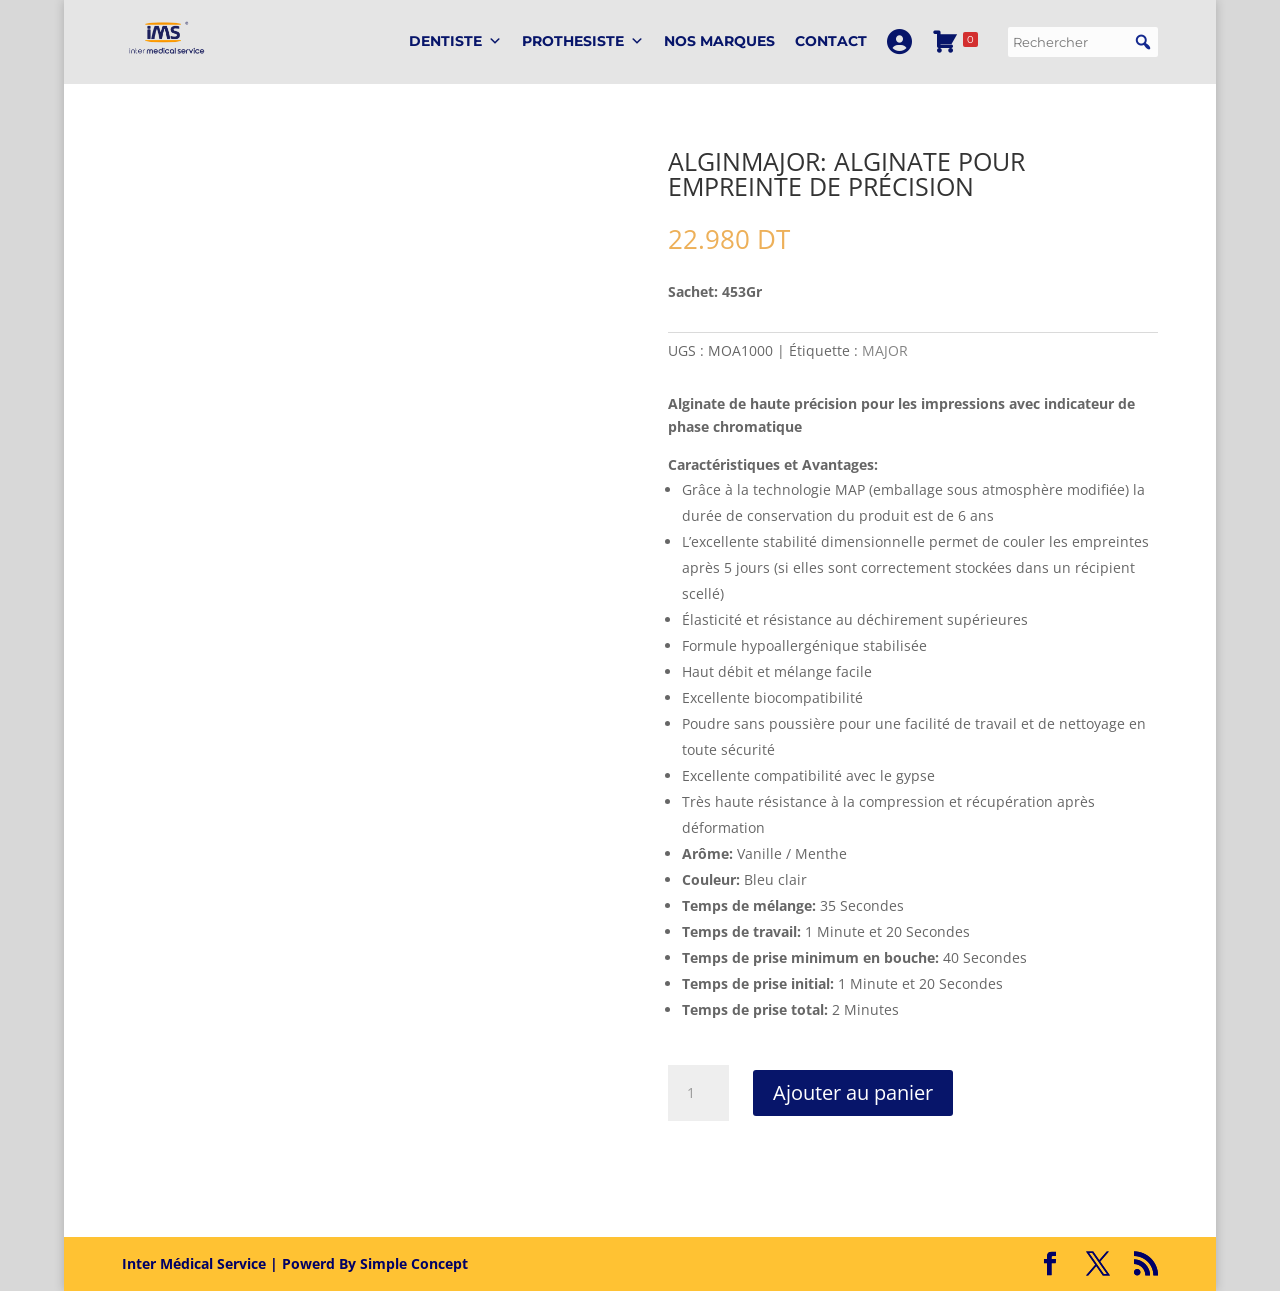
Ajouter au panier (853, 1092)
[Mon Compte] (899, 41)
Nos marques (719, 41)
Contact (831, 41)
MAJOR (885, 350)
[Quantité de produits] (698, 1093)
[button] (1143, 42)
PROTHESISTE (583, 41)
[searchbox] (1083, 42)
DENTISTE (455, 41)
